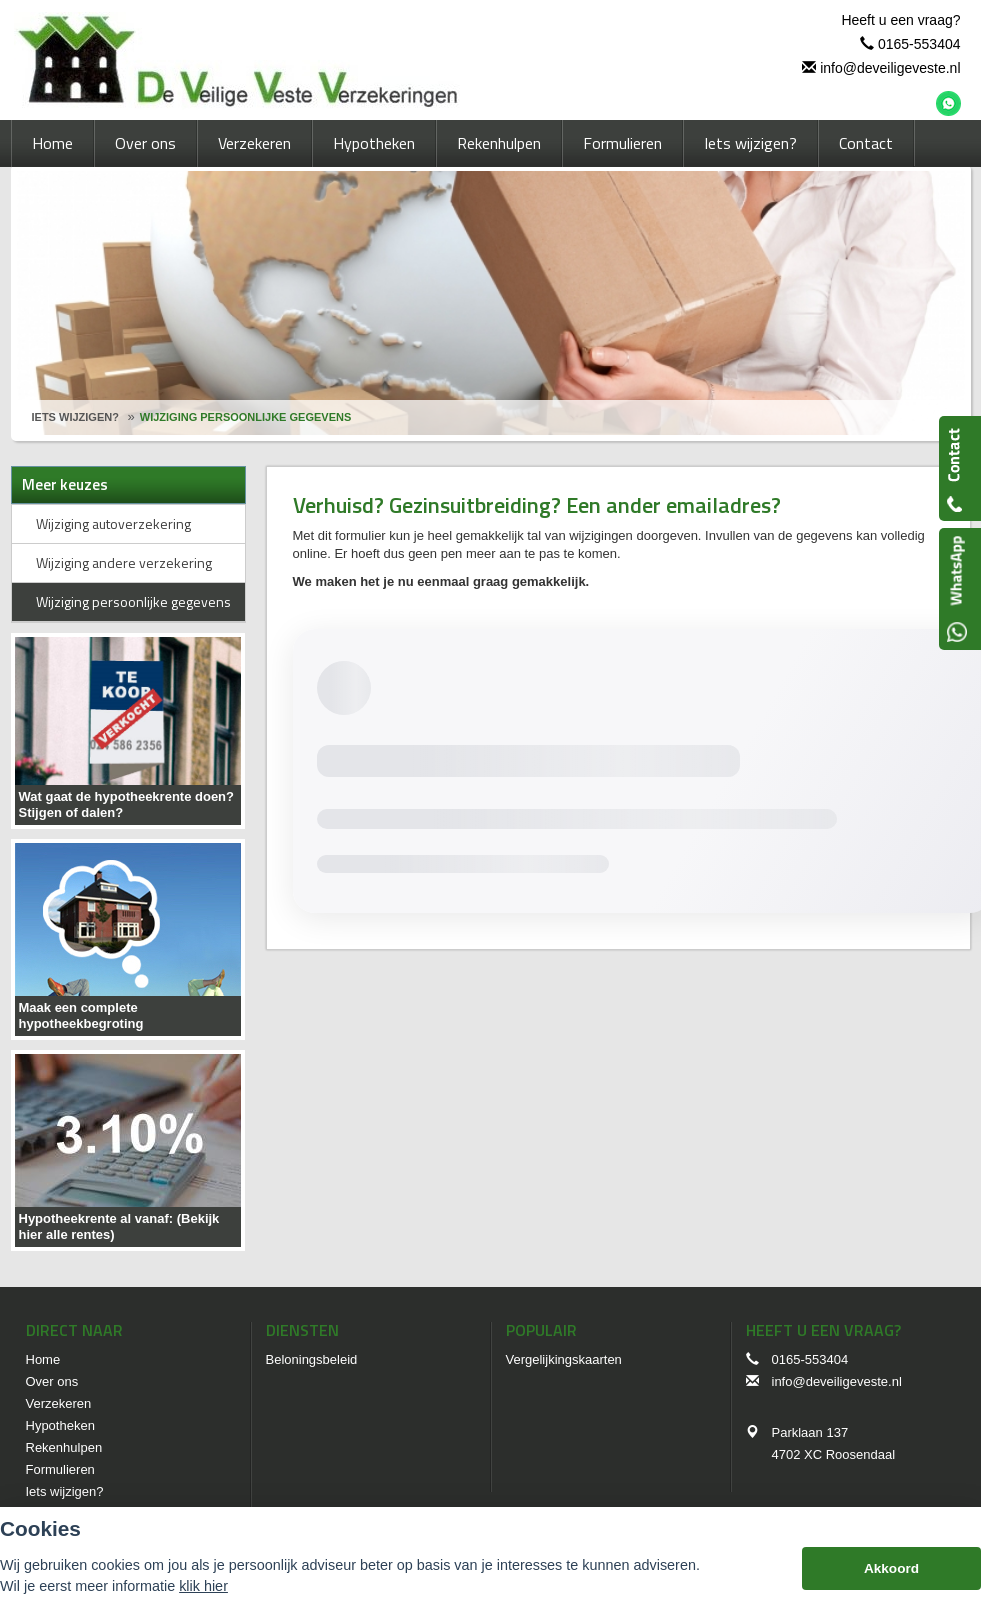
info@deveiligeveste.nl (890, 68)
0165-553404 (919, 44)
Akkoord (891, 1568)
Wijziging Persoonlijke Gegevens (245, 417)
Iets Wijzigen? (75, 417)
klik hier (203, 1586)
